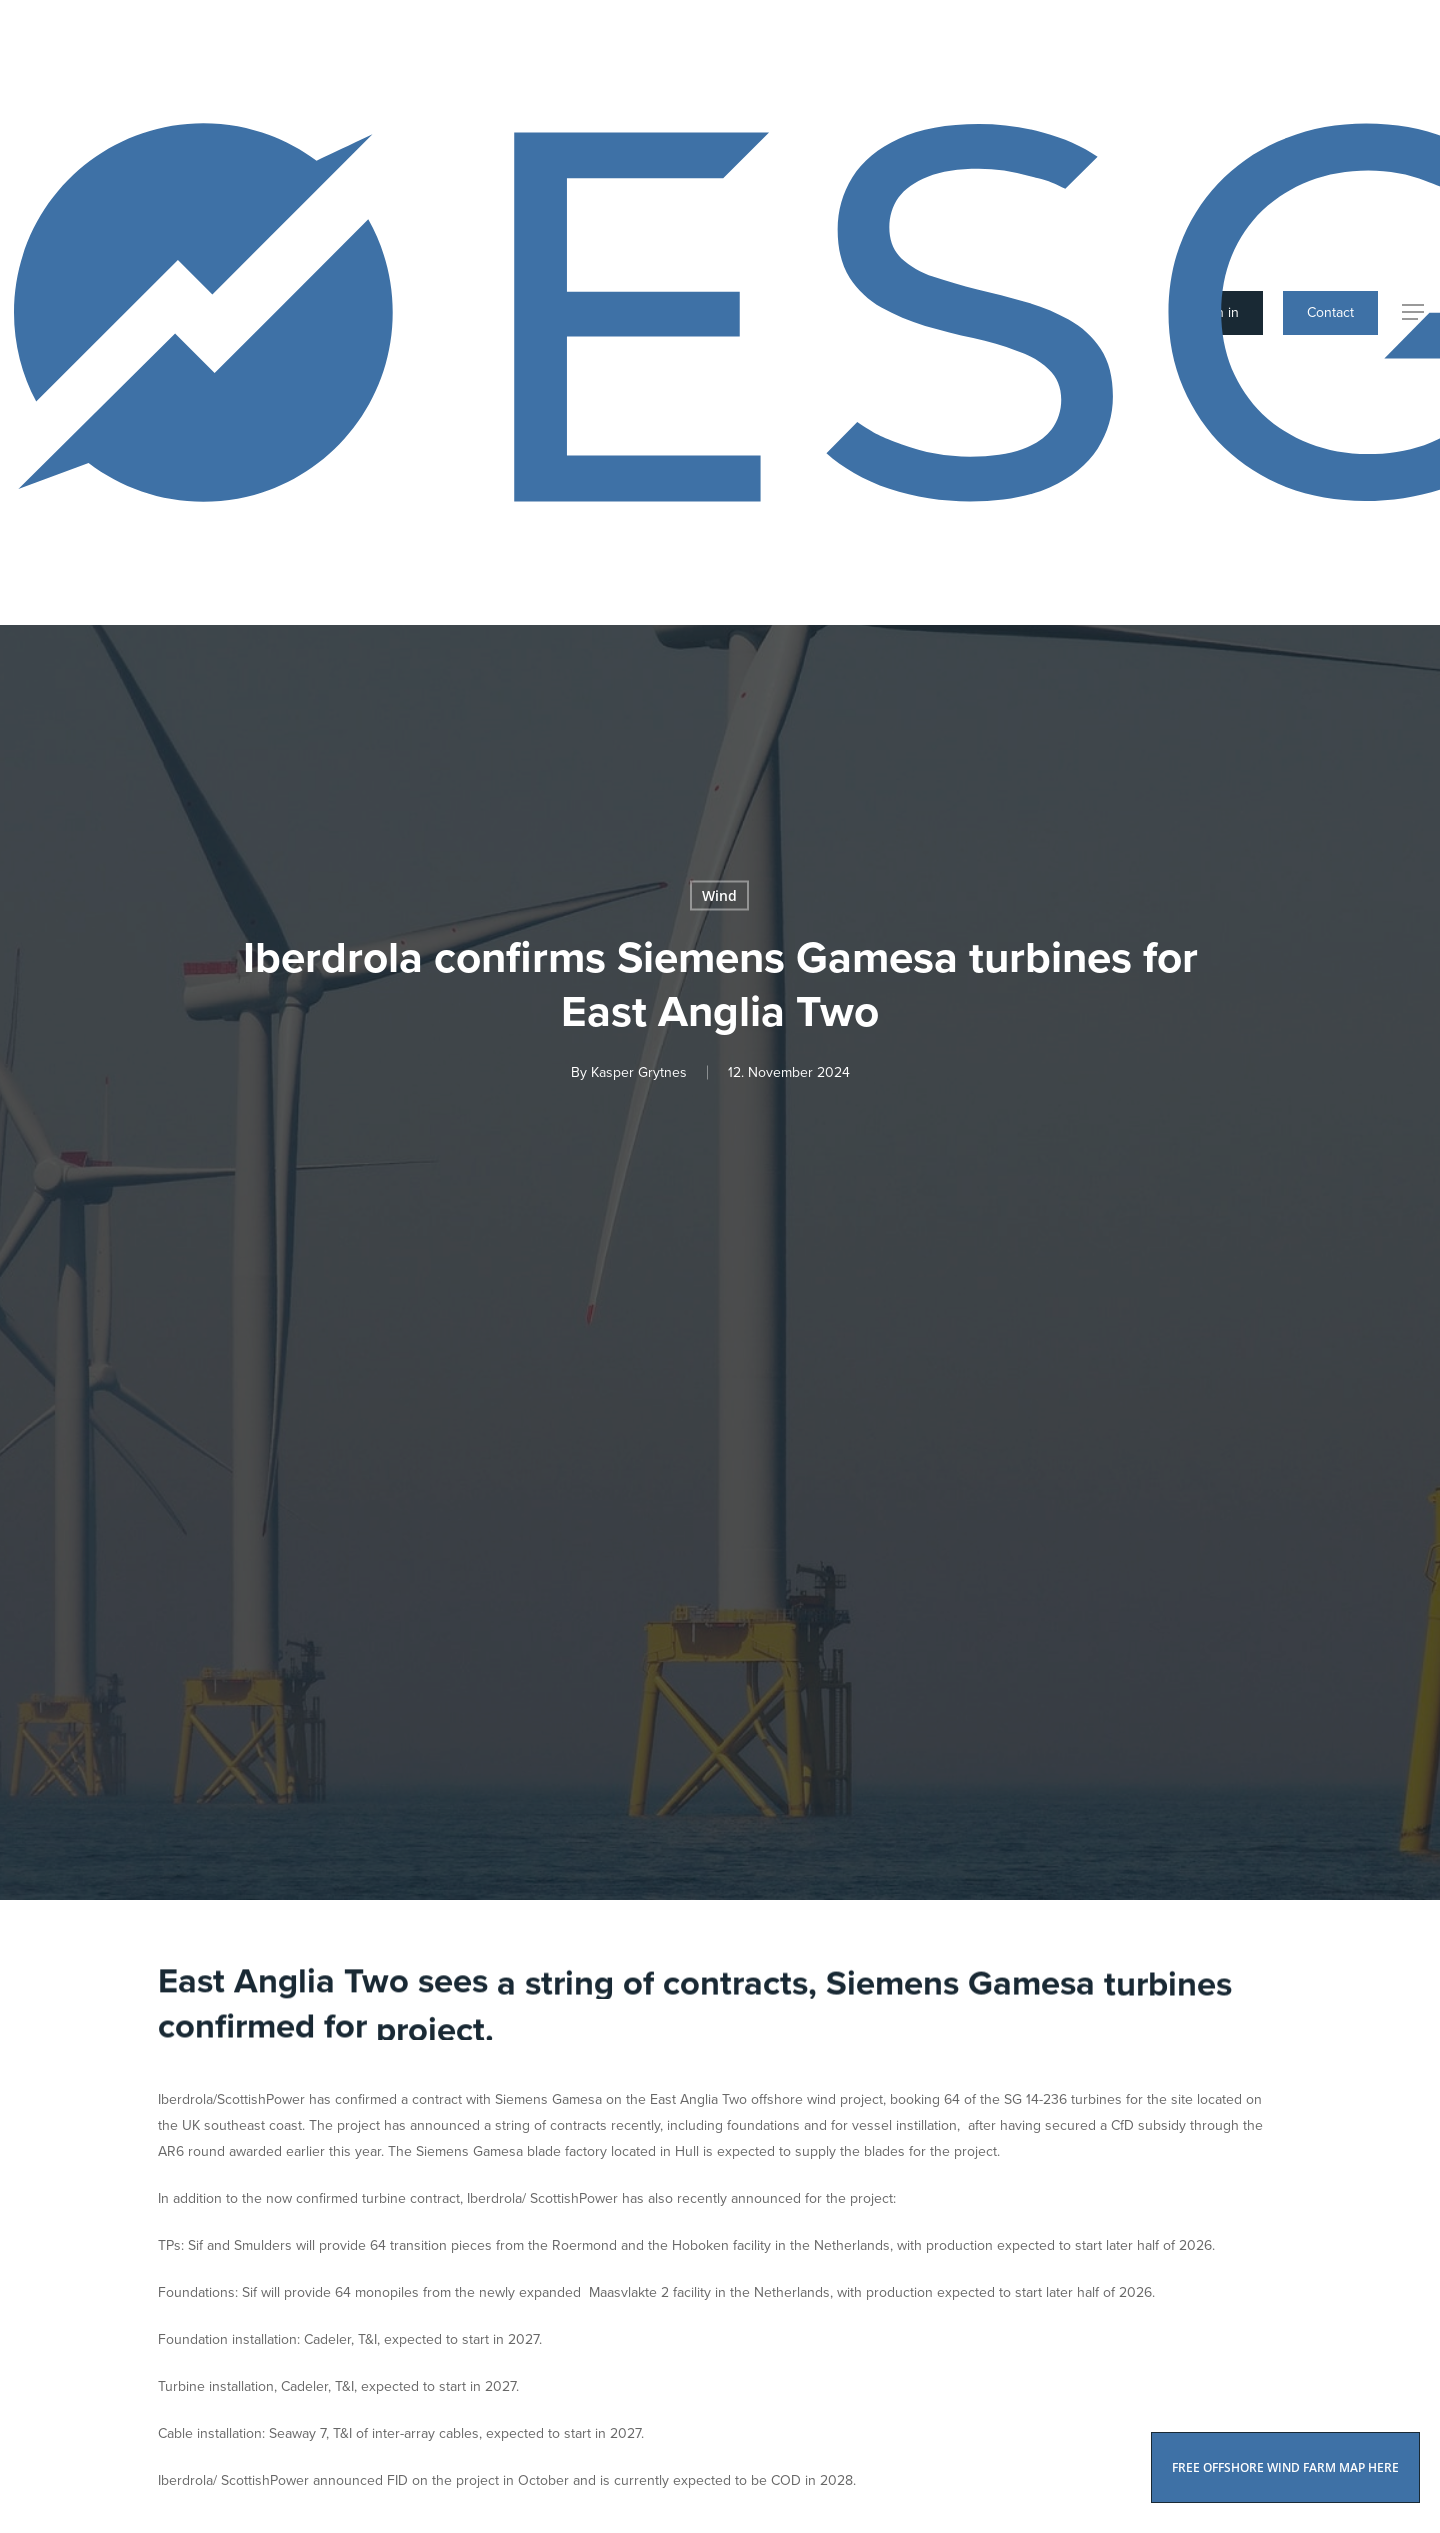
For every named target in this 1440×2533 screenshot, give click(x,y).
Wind (719, 894)
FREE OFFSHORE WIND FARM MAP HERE (1285, 2467)
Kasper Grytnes (639, 1071)
